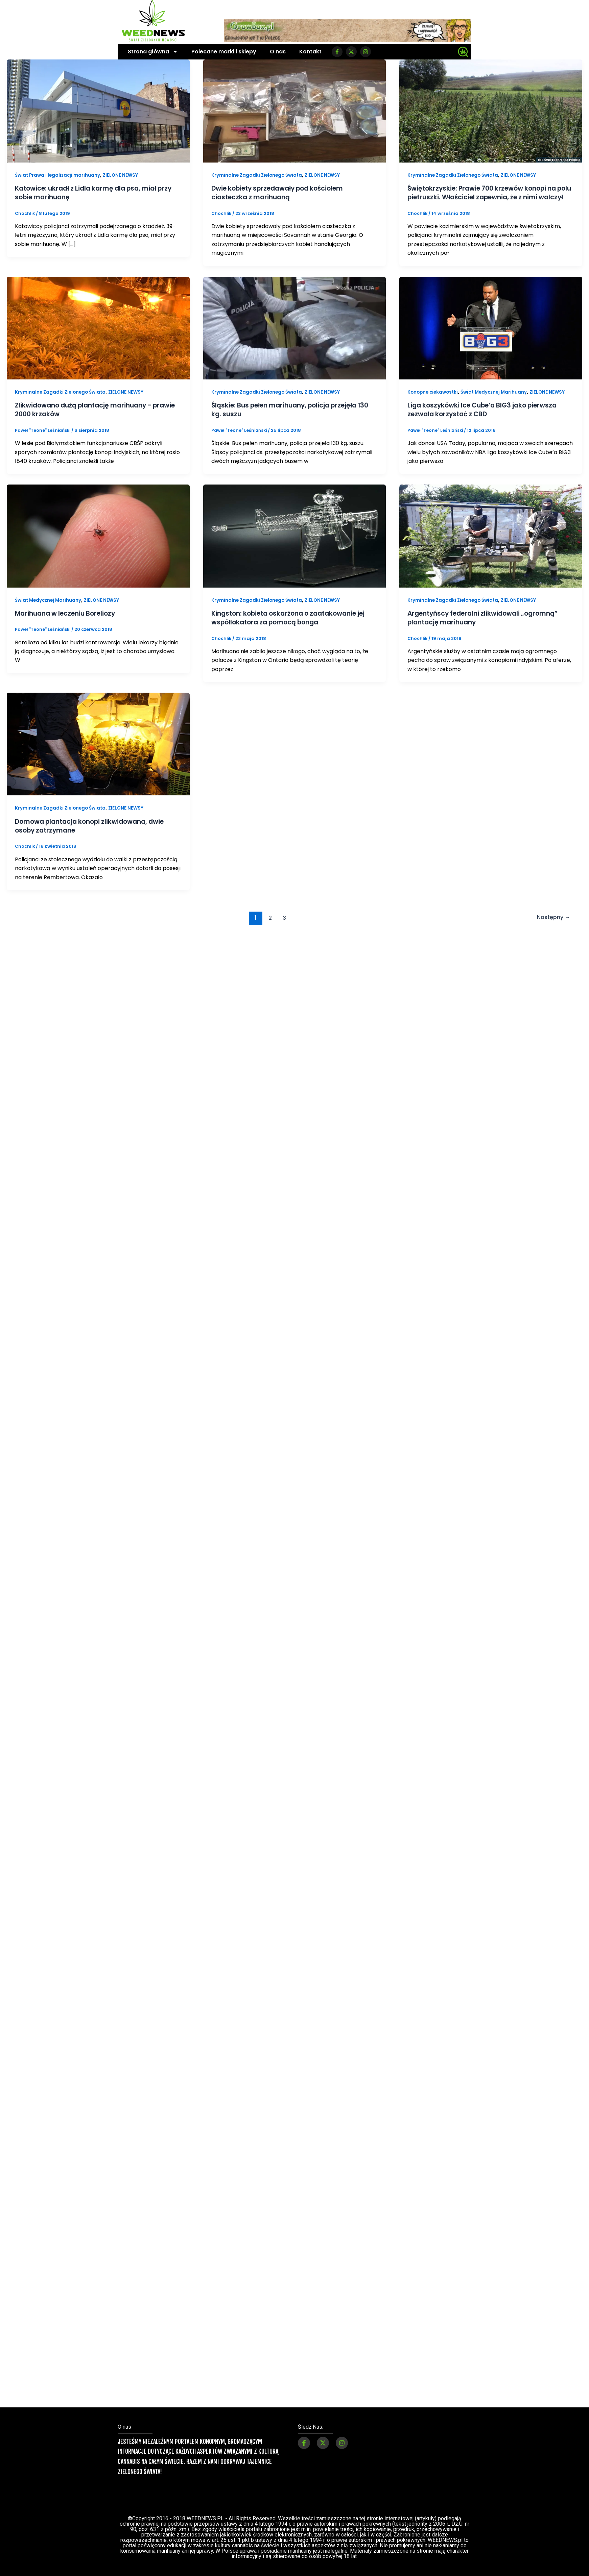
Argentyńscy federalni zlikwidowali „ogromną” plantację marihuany (487, 626)
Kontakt (310, 51)
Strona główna (153, 52)
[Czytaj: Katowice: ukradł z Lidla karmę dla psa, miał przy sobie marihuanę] (98, 111)
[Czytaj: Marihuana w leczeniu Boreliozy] (98, 544)
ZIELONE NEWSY (123, 175)
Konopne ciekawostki (434, 400)
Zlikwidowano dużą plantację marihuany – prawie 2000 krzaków (88, 418)
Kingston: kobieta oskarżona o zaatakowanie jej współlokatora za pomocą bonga (294, 626)
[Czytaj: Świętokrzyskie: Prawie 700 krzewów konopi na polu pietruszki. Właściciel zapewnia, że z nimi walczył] (490, 111)
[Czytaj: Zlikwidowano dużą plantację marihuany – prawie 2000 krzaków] (98, 336)
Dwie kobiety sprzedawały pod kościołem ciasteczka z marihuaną (283, 192)
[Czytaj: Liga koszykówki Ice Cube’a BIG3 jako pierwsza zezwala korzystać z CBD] (490, 336)
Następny (551, 925)
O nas (278, 51)
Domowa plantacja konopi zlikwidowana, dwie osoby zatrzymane (95, 833)
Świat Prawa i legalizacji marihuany (59, 175)
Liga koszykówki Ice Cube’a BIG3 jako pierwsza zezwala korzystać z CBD (487, 418)
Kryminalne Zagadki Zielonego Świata (258, 175)
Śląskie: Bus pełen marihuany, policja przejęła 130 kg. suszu (290, 418)
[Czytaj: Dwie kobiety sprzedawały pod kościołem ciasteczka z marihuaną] (294, 111)
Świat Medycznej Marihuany (498, 400)
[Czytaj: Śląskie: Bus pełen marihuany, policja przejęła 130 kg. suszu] (294, 336)
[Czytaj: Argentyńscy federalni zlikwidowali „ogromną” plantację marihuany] (490, 544)
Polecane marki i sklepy (223, 51)
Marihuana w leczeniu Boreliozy (69, 621)
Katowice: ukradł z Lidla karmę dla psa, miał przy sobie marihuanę (90, 192)
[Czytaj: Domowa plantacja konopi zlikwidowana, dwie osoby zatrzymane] (98, 752)
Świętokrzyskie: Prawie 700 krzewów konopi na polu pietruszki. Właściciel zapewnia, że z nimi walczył (487, 196)
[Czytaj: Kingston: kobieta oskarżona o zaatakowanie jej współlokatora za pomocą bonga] (294, 544)
